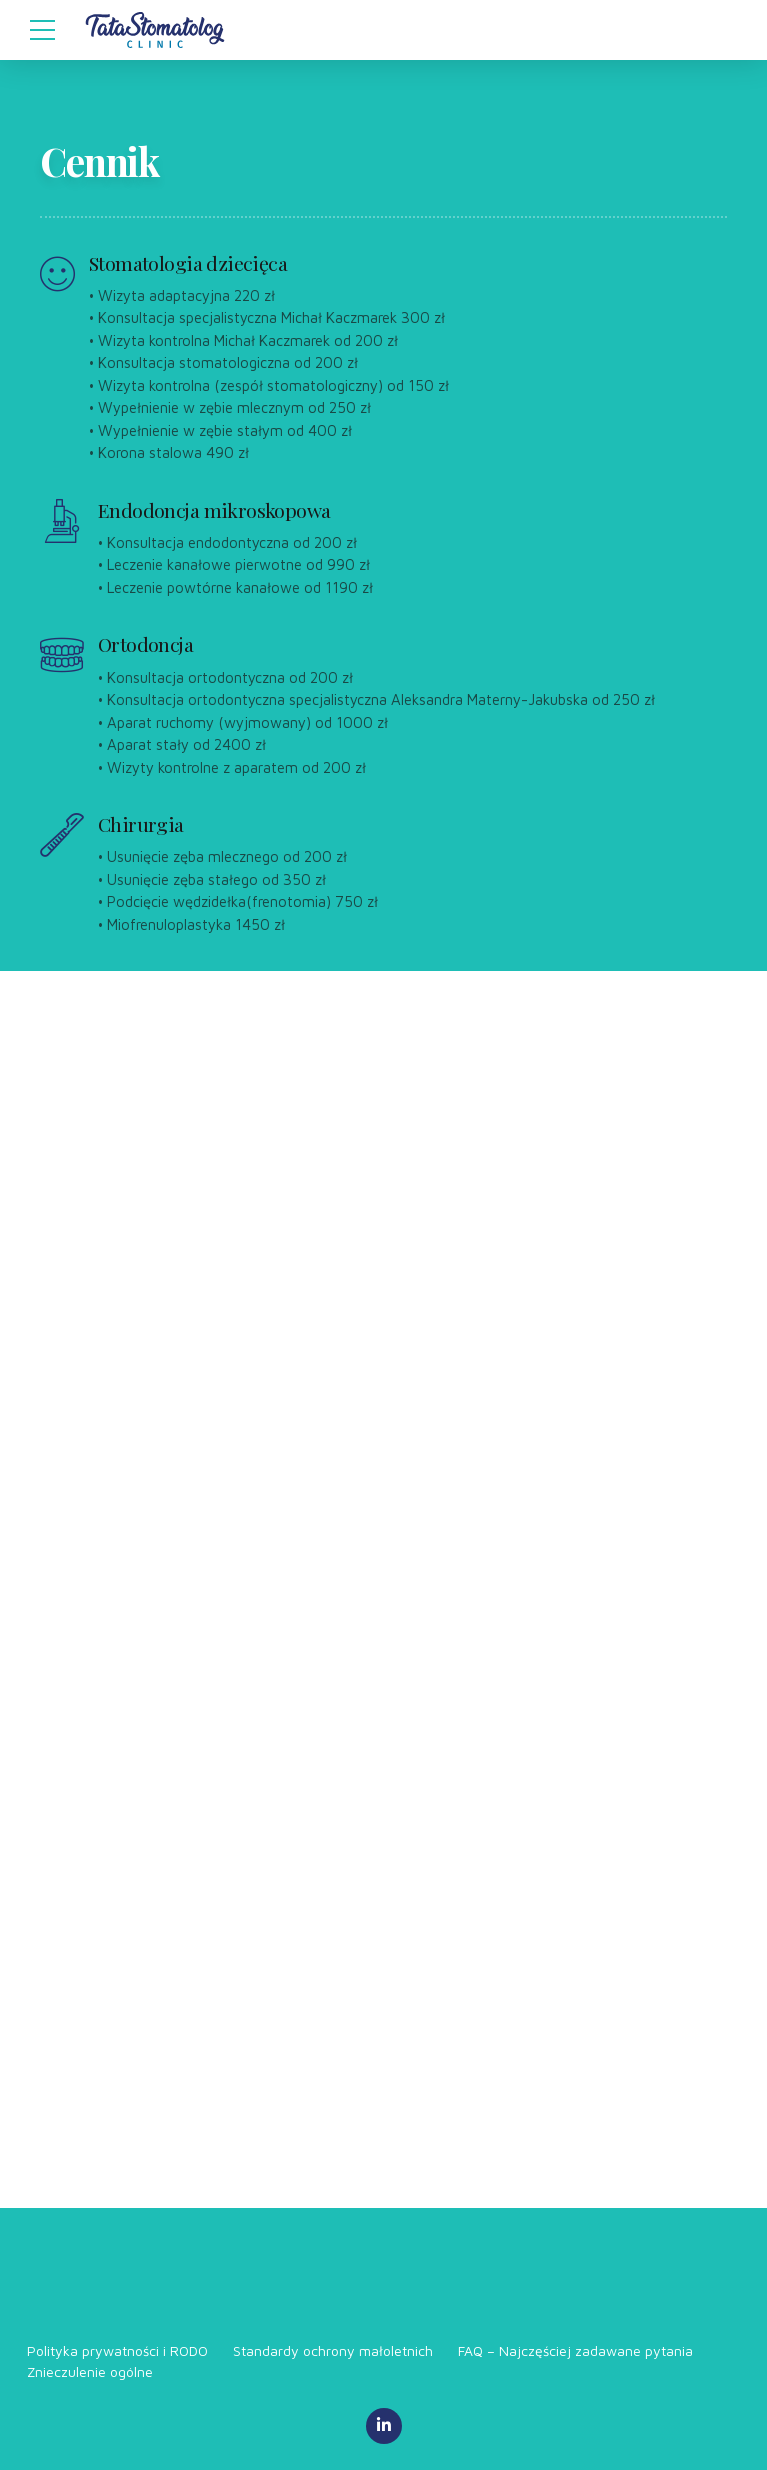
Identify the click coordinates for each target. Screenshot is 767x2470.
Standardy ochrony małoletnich (333, 2350)
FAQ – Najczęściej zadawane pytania (575, 2350)
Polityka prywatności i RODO (117, 2350)
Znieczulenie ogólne (90, 2371)
